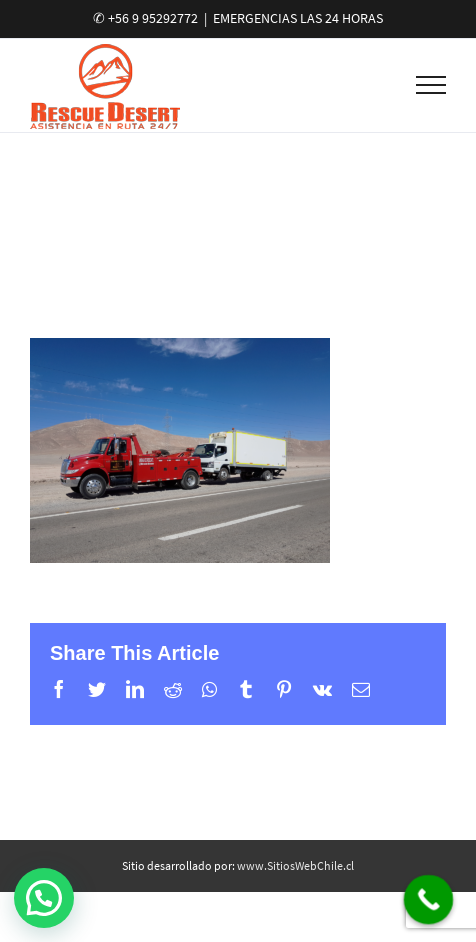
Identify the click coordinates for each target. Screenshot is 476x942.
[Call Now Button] (429, 900)
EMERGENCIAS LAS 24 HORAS (298, 18)
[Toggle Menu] (431, 85)
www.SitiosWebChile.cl (295, 865)
